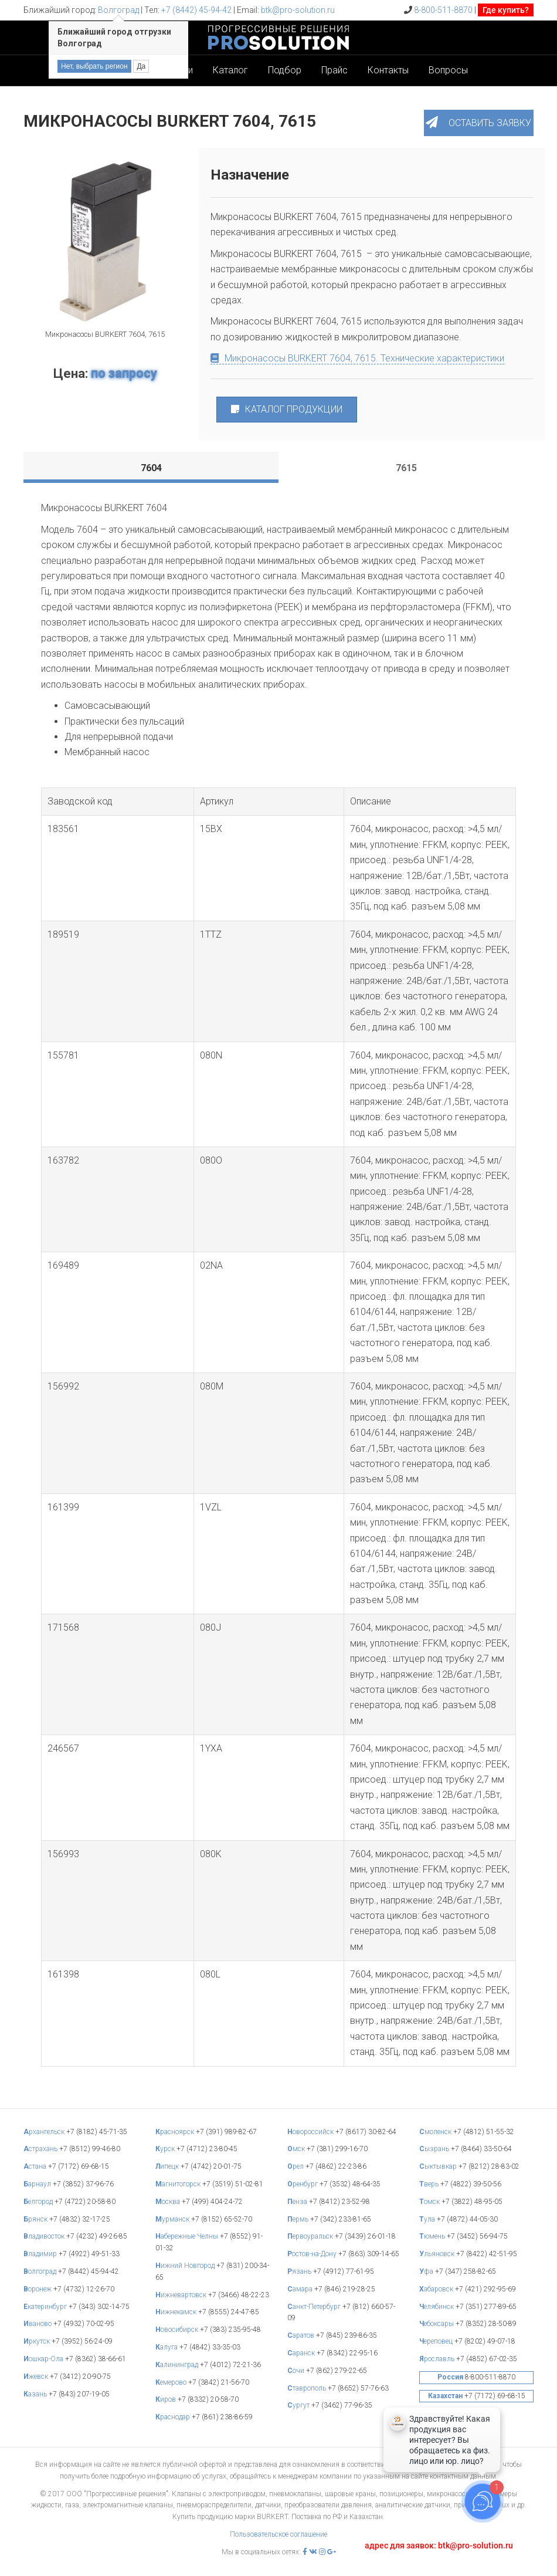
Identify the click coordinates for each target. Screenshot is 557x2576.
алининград (177, 2365)
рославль (437, 2359)
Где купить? (506, 10)
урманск (173, 2219)
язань (300, 2271)
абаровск (437, 2289)
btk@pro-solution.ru (298, 10)
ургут (299, 2405)
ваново (38, 2324)
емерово (171, 2382)
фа (427, 2271)
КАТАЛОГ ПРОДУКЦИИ (286, 409)
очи (296, 2371)
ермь (298, 2219)
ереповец (436, 2341)
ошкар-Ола (44, 2359)
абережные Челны (187, 2236)
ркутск (37, 2341)
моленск (436, 2132)
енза (298, 2202)
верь (429, 2184)
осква (168, 2202)
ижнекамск (176, 2312)
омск (430, 2202)
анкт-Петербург (314, 2307)
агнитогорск (178, 2184)
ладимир (41, 2254)
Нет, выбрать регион (94, 66)
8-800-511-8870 (443, 10)
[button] (479, 123)
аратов (301, 2335)
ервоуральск (311, 2236)
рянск (36, 2219)
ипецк (168, 2166)
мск (297, 2149)
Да (141, 66)
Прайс (334, 70)
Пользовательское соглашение (278, 2534)
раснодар (173, 2417)
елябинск (437, 2307)
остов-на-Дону (312, 2254)
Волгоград (118, 10)
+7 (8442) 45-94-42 (196, 10)
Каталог (230, 70)
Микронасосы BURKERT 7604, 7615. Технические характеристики (357, 358)
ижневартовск (181, 2295)
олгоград (40, 2271)
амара (300, 2289)
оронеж (38, 2289)
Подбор (284, 70)
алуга (167, 2347)
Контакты (388, 70)
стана (35, 2166)
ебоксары (437, 2324)
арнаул (38, 2184)
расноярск (175, 2132)
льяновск (437, 2254)
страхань (41, 2149)
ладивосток (44, 2236)
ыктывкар (438, 2166)
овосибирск (177, 2329)
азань (36, 2394)
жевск (36, 2376)
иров (166, 2399)
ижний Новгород (185, 2265)
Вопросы (448, 70)
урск (165, 2149)
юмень (433, 2236)
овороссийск (311, 2132)
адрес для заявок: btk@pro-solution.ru (439, 2545)
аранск (302, 2353)
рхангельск (44, 2132)
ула (428, 2219)
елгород (39, 2202)
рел (296, 2166)
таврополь (307, 2388)
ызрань (435, 2149)
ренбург (303, 2184)
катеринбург (46, 2307)
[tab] (150, 468)
